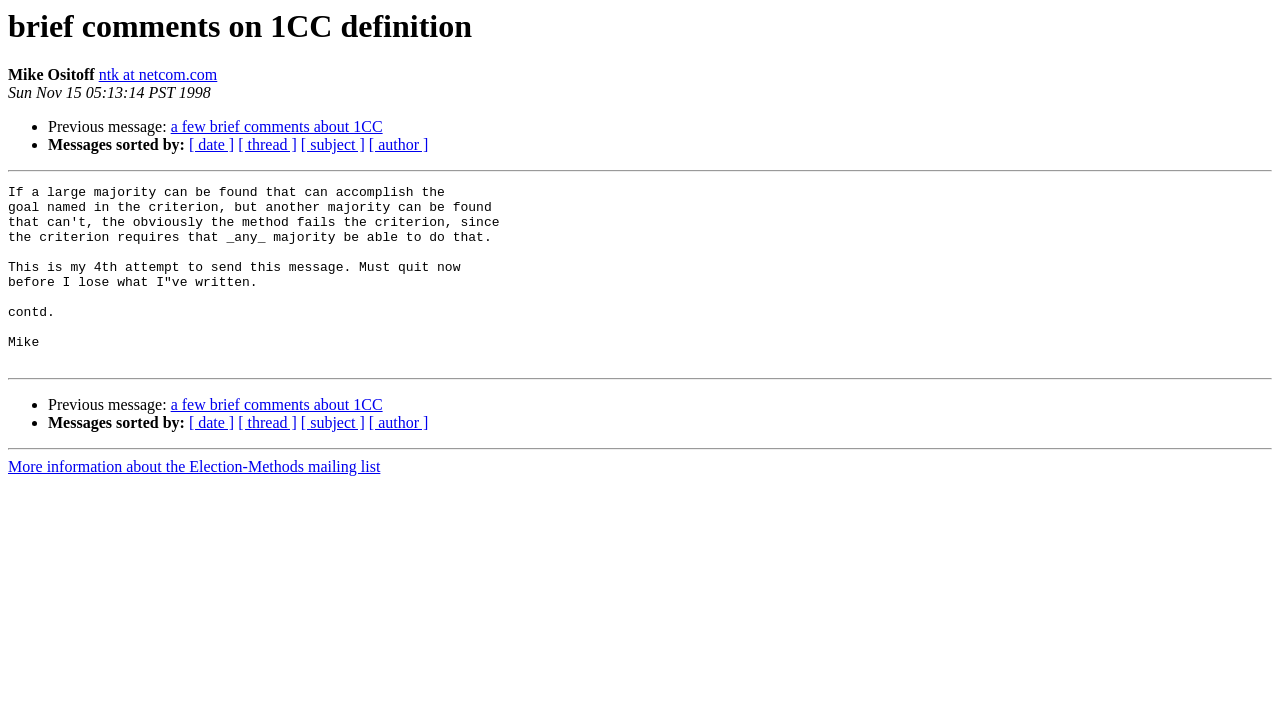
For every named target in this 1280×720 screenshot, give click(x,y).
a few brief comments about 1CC (277, 126)
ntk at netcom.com (158, 74)
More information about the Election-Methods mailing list (194, 502)
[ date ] (211, 144)
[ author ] (399, 144)
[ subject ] (333, 144)
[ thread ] (267, 144)
